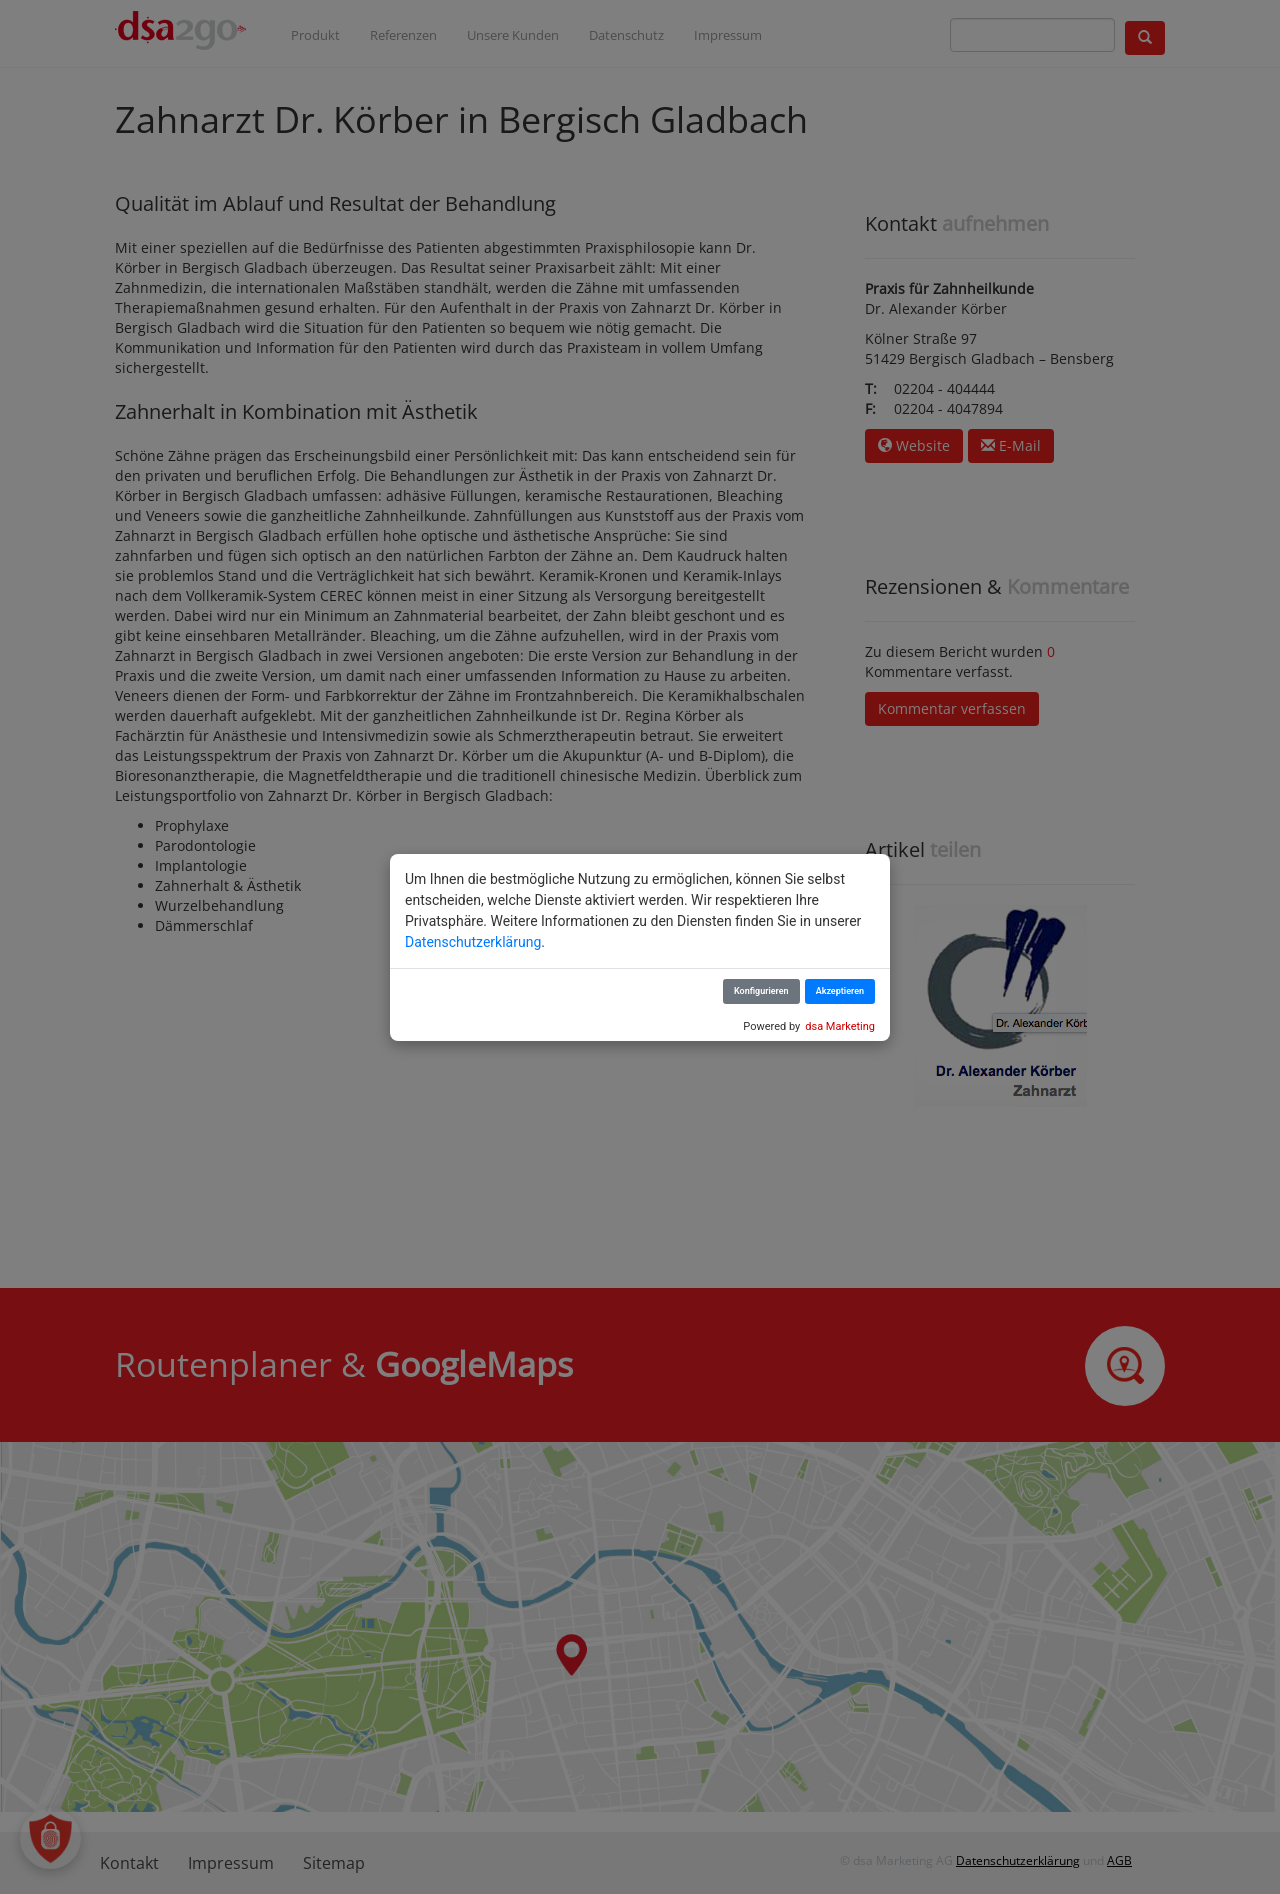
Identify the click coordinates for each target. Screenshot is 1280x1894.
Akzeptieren (840, 991)
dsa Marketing (840, 1026)
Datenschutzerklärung (473, 942)
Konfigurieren (761, 991)
